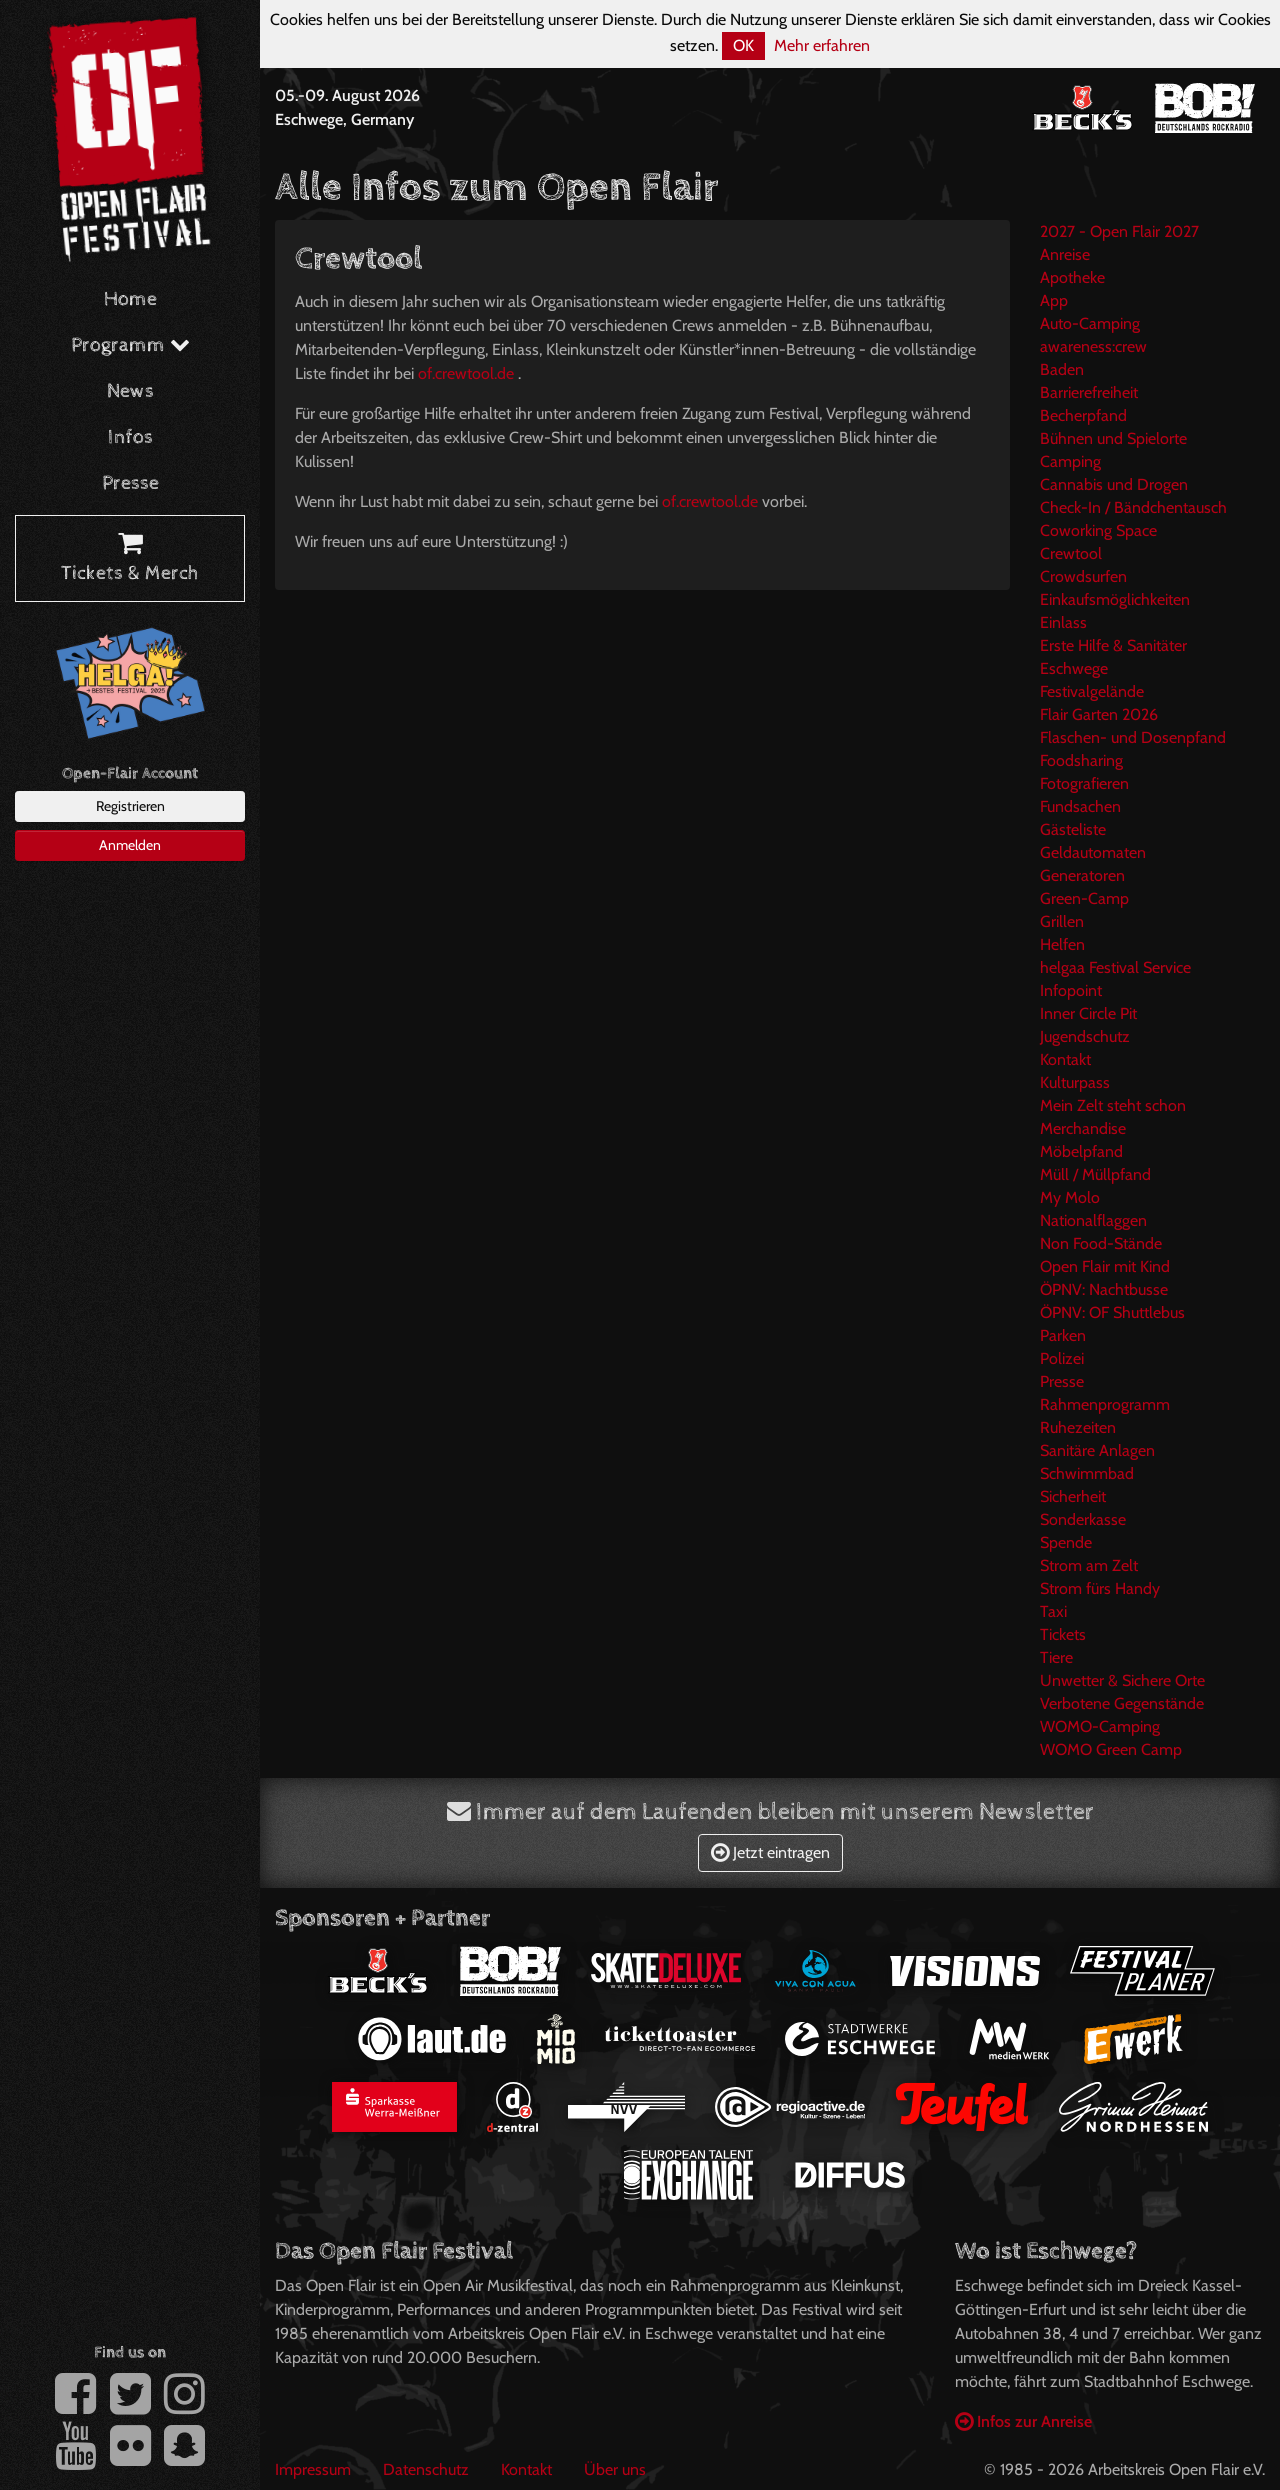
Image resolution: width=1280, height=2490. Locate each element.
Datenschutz (426, 2469)
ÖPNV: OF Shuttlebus (1112, 1312)
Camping (1070, 461)
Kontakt (1065, 1059)
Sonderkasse (1083, 1519)
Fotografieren (1084, 783)
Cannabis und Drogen (1114, 484)
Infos (130, 437)
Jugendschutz (1085, 1036)
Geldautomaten (1093, 852)
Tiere (1056, 1657)
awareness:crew (1093, 346)
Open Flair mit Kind (1105, 1266)
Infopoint (1071, 990)
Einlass (1063, 622)
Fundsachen (1080, 806)
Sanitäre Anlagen (1097, 1450)
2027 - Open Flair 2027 (1119, 231)
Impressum (313, 2469)
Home (130, 299)
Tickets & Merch (130, 559)
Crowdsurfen (1083, 576)
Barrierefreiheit (1089, 392)
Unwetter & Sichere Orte (1122, 1680)
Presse (130, 483)
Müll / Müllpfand (1095, 1174)
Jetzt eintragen (770, 1852)
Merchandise (1083, 1128)
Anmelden (130, 845)
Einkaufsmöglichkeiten (1115, 599)
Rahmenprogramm (1105, 1404)
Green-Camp (1084, 898)
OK (743, 45)
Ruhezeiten (1078, 1427)
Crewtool (1071, 553)
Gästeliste (1073, 829)
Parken (1063, 1335)
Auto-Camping (1090, 323)
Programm (130, 345)
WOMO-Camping (1100, 1726)
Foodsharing (1081, 760)
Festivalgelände (1092, 691)
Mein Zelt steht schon (1113, 1105)
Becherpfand (1083, 415)
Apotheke (1072, 277)
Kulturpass (1075, 1082)
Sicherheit (1073, 1496)
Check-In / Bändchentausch (1133, 507)
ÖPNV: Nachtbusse (1104, 1289)
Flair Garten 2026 (1099, 714)
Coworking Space (1098, 530)
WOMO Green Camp (1111, 1749)
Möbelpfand (1081, 1151)
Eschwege (1074, 668)
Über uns (615, 2469)
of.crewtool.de (466, 373)
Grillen (1062, 921)
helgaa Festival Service (1115, 967)
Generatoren (1082, 875)
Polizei (1062, 1358)
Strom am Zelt (1089, 1565)
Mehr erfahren (822, 45)
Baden (1062, 369)
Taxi (1053, 1611)
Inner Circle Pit (1088, 1013)
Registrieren (130, 806)
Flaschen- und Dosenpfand (1133, 737)
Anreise (1065, 254)
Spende (1066, 1542)
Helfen (1062, 944)
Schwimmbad (1087, 1473)
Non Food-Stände (1101, 1243)
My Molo (1070, 1197)
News (130, 391)
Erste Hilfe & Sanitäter (1113, 645)
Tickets (1063, 1634)
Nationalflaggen (1093, 1220)
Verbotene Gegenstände (1122, 1703)
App (1054, 300)
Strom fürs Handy (1100, 1588)
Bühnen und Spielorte (1113, 438)
